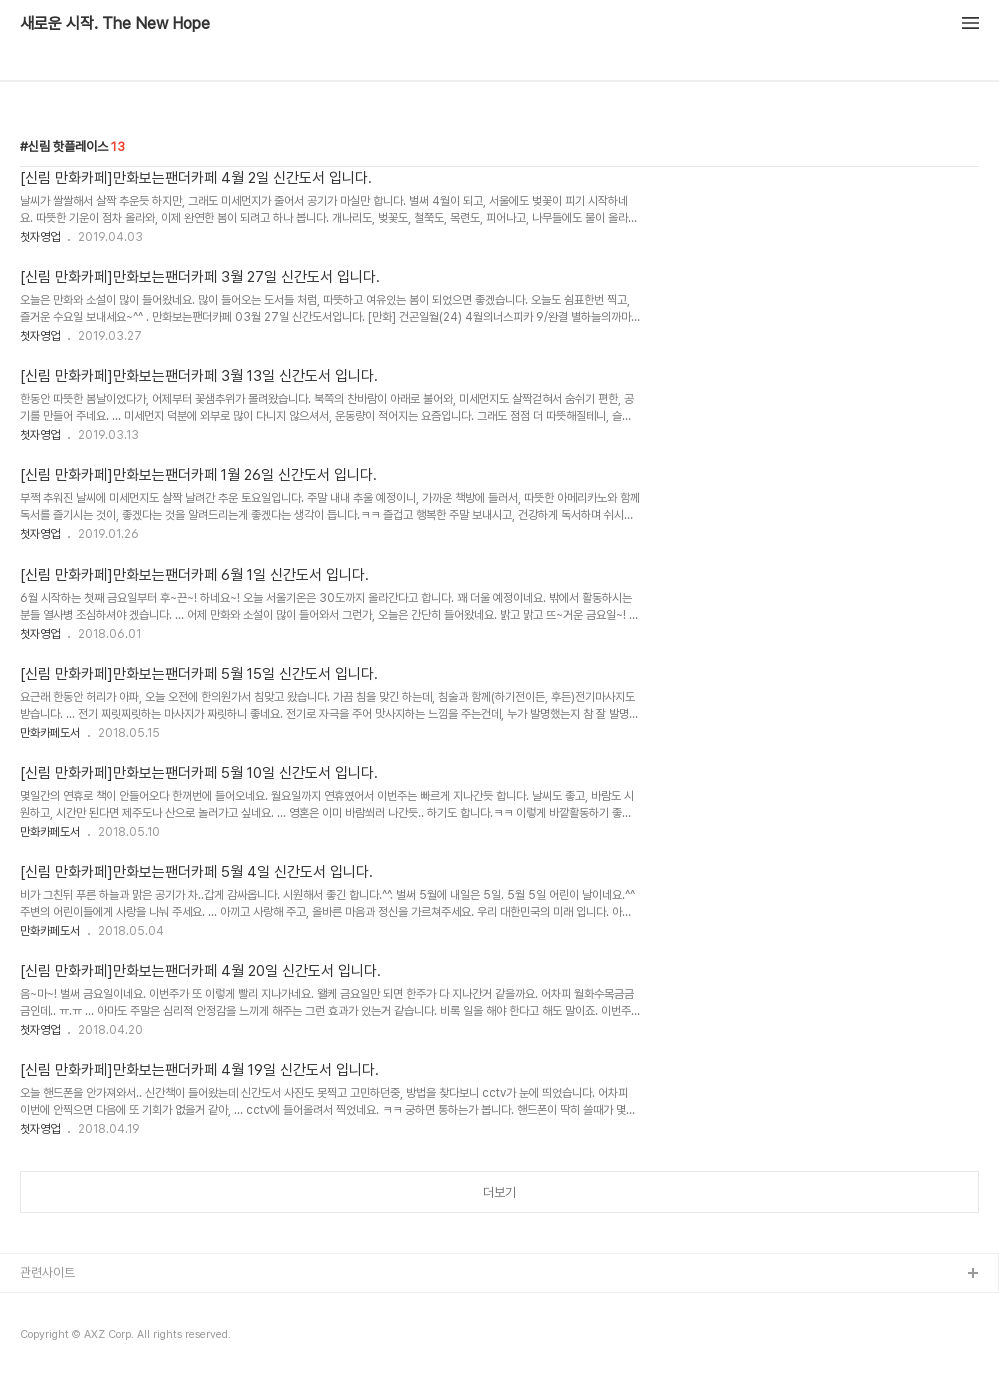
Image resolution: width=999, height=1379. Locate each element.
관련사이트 (47, 1272)
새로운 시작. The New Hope (115, 24)
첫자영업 (40, 237)
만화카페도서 (50, 733)
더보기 (499, 1192)
